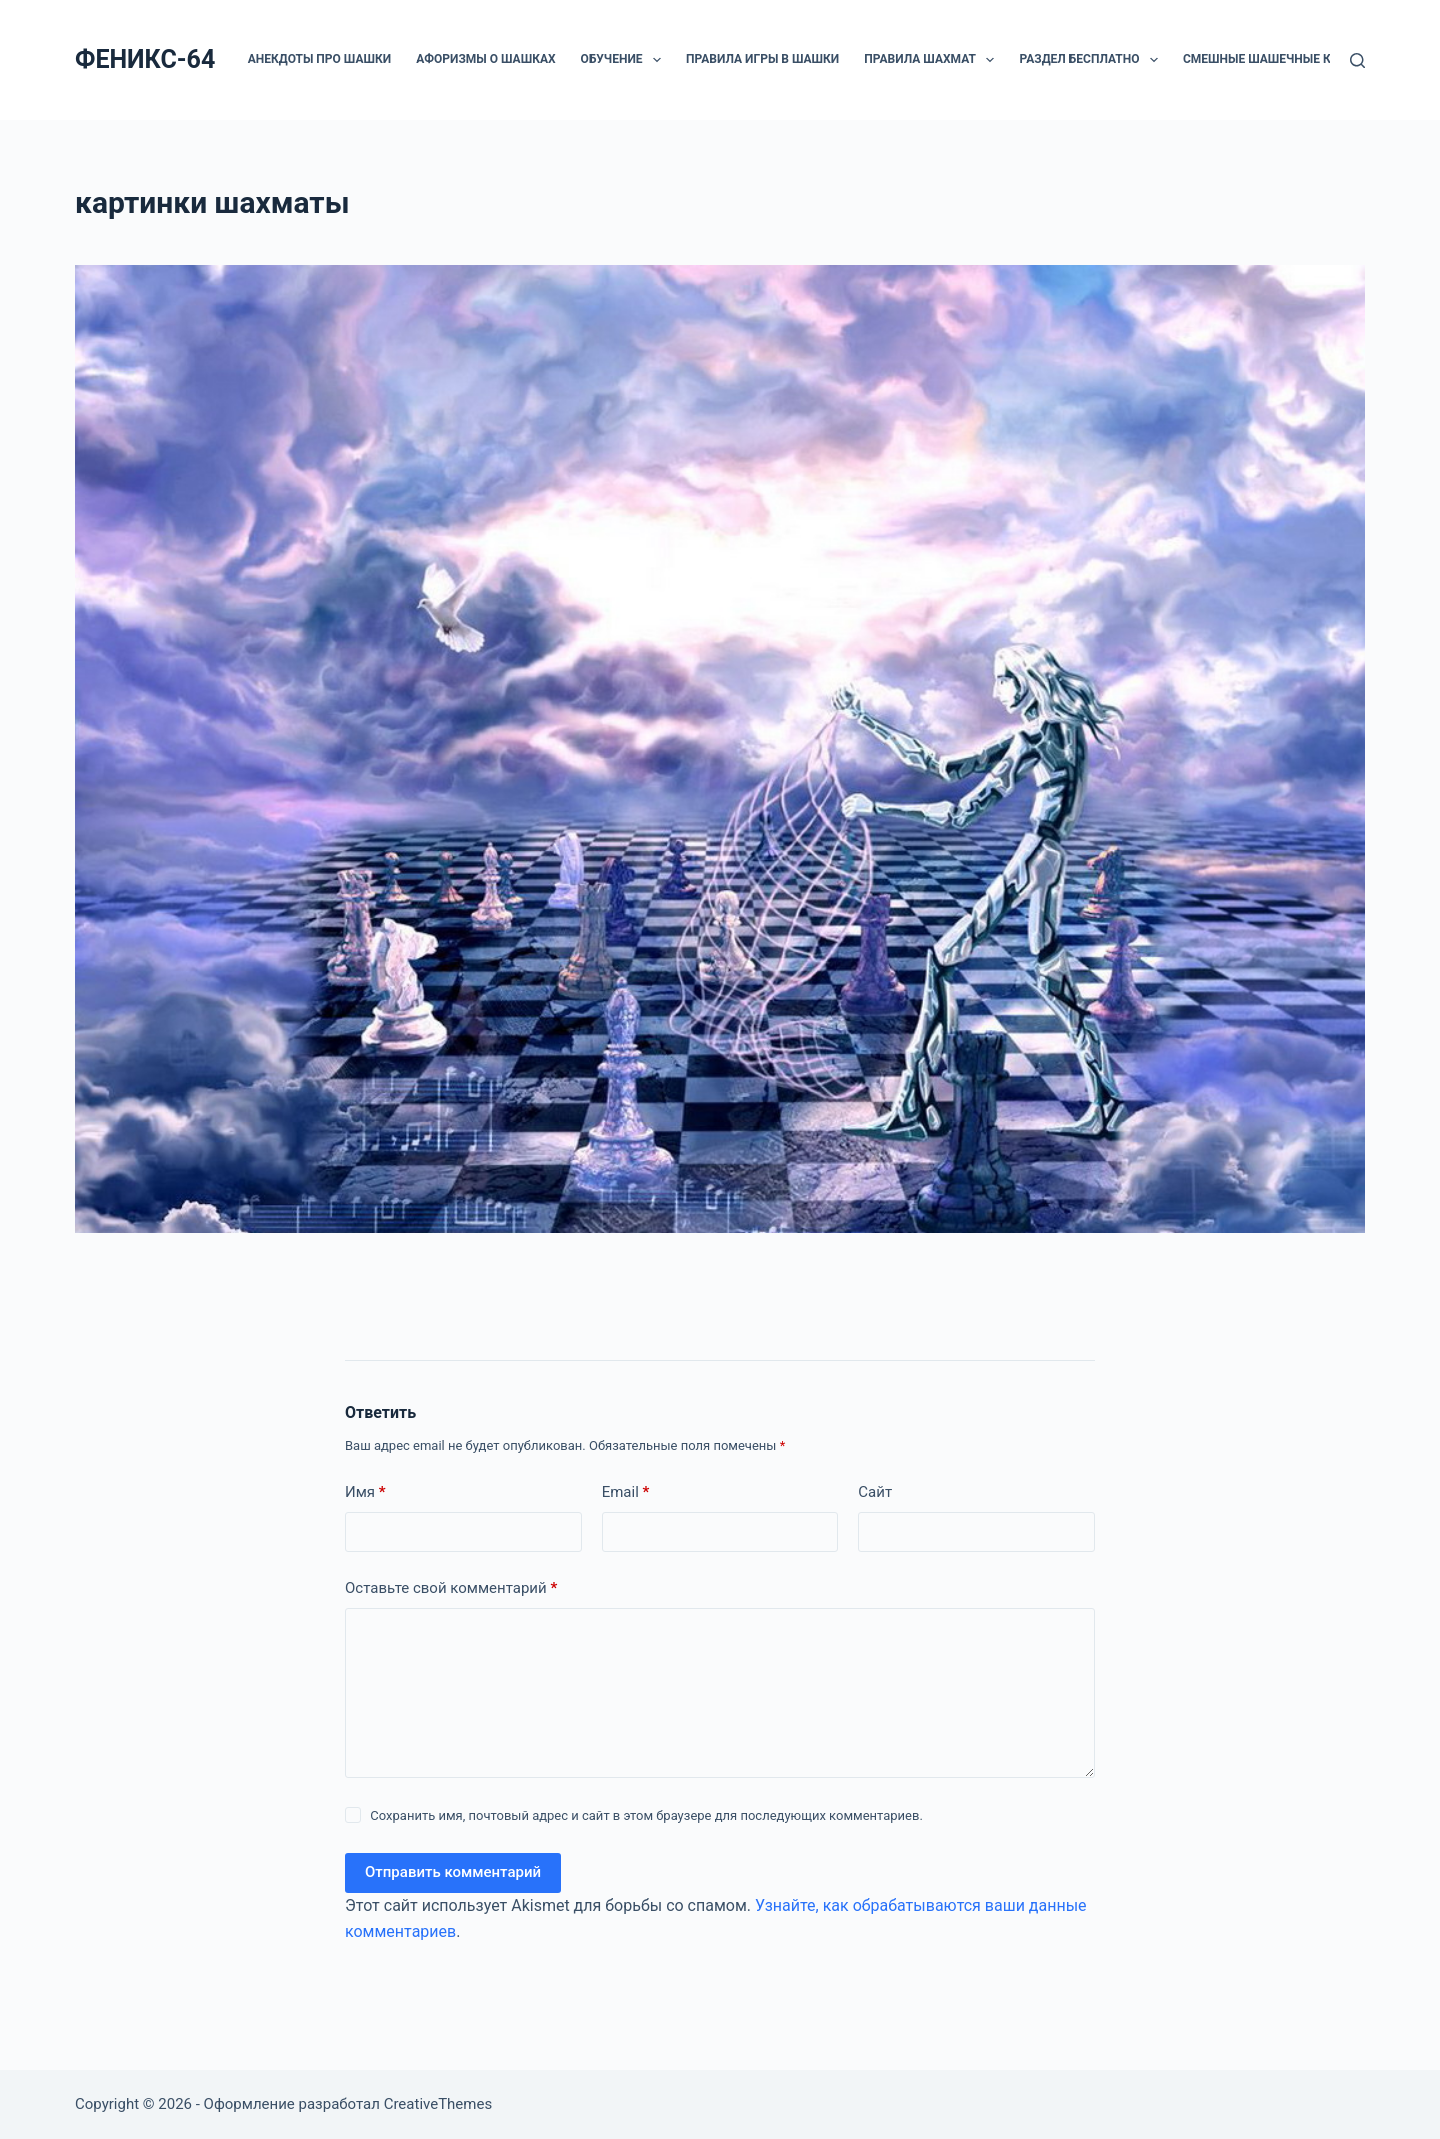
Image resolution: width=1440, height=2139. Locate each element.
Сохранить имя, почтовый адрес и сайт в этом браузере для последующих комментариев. (646, 1815)
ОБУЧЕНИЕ (625, 60)
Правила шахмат (933, 60)
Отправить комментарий (453, 1872)
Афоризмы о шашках (485, 59)
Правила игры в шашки (762, 59)
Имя (365, 1492)
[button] (657, 60)
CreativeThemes (438, 2104)
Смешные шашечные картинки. (1287, 59)
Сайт (875, 1492)
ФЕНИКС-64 (145, 59)
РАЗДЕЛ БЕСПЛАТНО (1092, 60)
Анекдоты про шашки (319, 59)
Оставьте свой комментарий (451, 1588)
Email (626, 1492)
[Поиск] (1357, 60)
